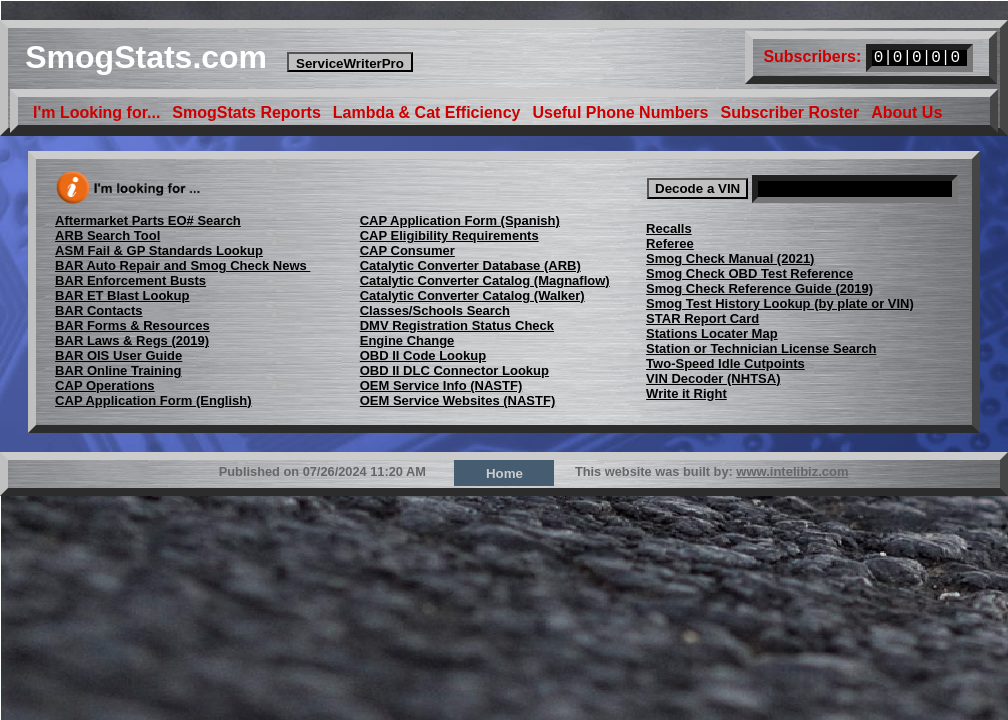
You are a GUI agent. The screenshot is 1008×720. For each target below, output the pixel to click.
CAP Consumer (407, 250)
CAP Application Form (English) (153, 400)
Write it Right (686, 393)
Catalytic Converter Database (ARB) (470, 265)
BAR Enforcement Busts (130, 280)
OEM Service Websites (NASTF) (458, 400)
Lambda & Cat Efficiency (427, 112)
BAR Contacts (98, 310)
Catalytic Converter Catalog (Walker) (472, 295)
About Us (906, 112)
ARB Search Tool (107, 235)
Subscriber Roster (789, 112)
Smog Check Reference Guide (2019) (759, 288)
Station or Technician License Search (761, 348)
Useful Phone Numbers (620, 112)
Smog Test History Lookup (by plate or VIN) (780, 303)
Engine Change (407, 340)
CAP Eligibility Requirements (449, 235)
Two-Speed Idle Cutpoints (725, 363)
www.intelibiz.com (792, 471)
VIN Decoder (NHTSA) (713, 378)
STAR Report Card (702, 318)
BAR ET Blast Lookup (122, 295)
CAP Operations (104, 385)
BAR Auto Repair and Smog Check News (182, 265)
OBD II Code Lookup (423, 355)
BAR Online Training (118, 370)
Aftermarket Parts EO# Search (148, 220)
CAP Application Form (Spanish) (460, 220)
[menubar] (487, 111)
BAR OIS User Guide (118, 355)
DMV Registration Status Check (457, 325)
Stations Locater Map (711, 333)
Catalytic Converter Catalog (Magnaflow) (485, 280)
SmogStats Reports (246, 112)
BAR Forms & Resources (132, 325)
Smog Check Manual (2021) (730, 258)
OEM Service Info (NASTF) (441, 385)
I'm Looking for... (96, 112)
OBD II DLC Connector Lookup (454, 370)
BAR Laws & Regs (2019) (132, 340)
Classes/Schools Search (435, 310)
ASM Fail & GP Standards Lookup (159, 250)
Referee (670, 243)
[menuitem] (96, 111)
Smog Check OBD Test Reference (749, 273)
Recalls (669, 228)
